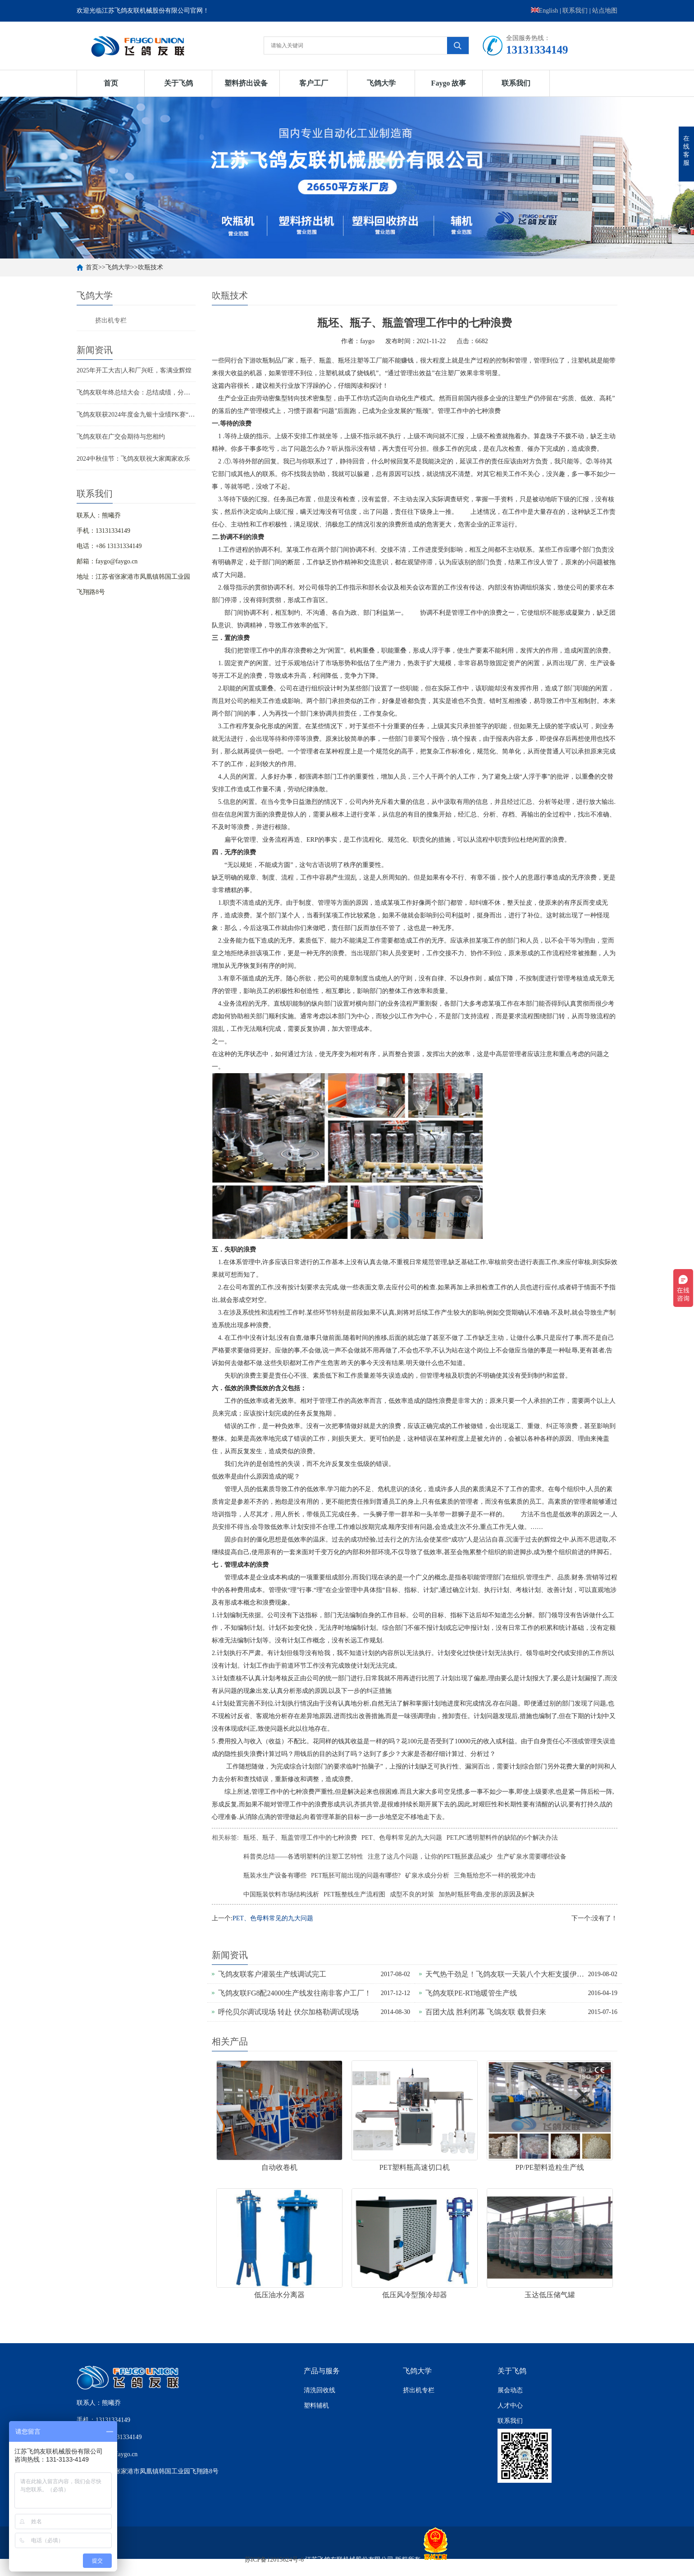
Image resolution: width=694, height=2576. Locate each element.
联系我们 (575, 10)
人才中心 (510, 2405)
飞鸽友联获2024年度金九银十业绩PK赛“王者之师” (146, 414)
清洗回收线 (319, 2390)
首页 (111, 83)
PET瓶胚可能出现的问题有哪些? (356, 1875)
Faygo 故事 (448, 83)
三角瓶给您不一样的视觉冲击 (495, 1875)
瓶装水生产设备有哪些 (274, 1875)
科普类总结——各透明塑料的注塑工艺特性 (303, 1856)
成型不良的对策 (412, 1894)
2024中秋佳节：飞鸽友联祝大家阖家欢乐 (133, 458)
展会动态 (510, 2390)
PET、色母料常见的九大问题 (401, 1837)
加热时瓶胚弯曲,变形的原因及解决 (486, 1894)
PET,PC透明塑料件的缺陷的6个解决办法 (502, 1837)
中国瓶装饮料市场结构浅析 (281, 1894)
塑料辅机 (316, 2405)
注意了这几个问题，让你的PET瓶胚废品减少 (430, 1856)
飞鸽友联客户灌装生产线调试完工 (272, 1974)
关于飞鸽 (178, 83)
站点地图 (604, 10)
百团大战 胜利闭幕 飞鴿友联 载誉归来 (485, 2012)
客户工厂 (313, 83)
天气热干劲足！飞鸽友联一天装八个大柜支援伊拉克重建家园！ (506, 1974)
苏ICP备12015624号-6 (274, 2559)
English (544, 10)
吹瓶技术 (150, 267)
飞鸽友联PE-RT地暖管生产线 (471, 1993)
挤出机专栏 (111, 320)
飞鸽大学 (381, 83)
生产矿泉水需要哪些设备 (531, 1856)
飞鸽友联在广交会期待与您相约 (121, 436)
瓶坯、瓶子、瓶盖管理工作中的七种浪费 (300, 1837)
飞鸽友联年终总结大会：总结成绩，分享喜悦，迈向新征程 (159, 392)
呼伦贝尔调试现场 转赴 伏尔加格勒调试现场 (288, 2012)
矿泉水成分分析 (427, 1875)
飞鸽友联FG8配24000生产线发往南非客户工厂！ (294, 1993)
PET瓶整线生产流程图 (354, 1894)
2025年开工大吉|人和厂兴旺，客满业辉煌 (134, 370)
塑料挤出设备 (246, 83)
